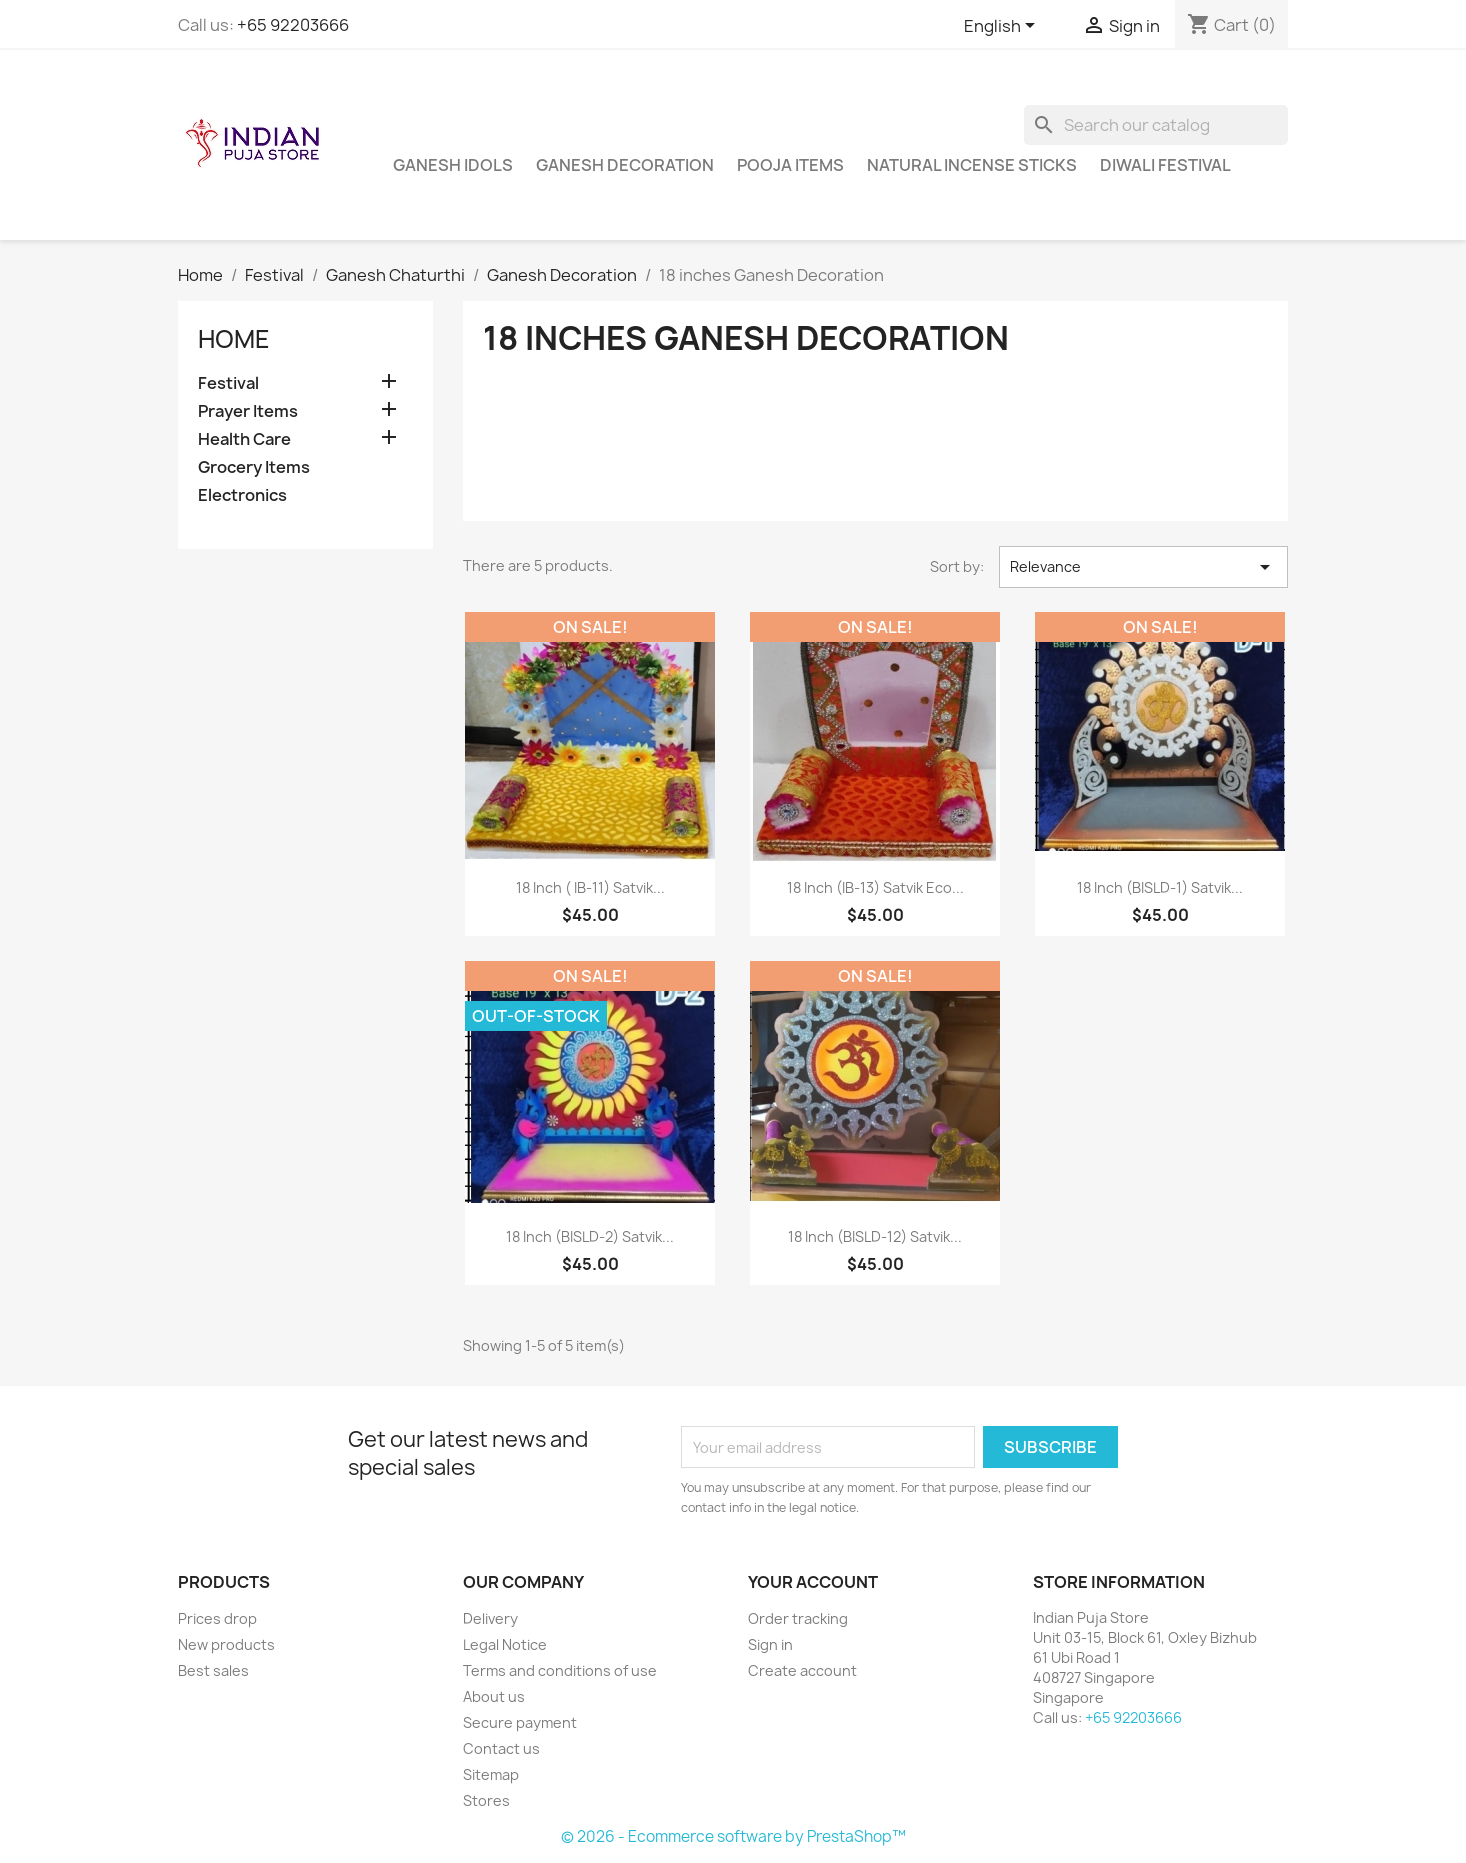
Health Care (244, 439)
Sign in (770, 1644)
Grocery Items (254, 467)
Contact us (501, 1748)
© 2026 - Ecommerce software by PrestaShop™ (733, 1836)
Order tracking (798, 1618)
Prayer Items (248, 411)
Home (234, 339)
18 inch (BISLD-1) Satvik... (1160, 887)
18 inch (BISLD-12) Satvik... (875, 1236)
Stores (486, 1800)
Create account (802, 1670)
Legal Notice (505, 1644)
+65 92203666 (293, 25)
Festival (228, 383)
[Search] (1156, 125)
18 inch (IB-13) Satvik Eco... (875, 887)
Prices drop (217, 1618)
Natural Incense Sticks (972, 165)
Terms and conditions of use (560, 1670)
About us (494, 1696)
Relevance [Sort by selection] (1143, 567)
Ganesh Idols (453, 165)
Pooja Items (790, 165)
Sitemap (491, 1774)
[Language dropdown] (1003, 27)
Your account (813, 1582)
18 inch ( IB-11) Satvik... (590, 887)
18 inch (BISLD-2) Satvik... (590, 1236)
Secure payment (520, 1722)
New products (226, 1644)
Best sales (213, 1670)
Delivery (490, 1618)
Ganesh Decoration (625, 165)
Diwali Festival (1165, 165)
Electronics (242, 495)
